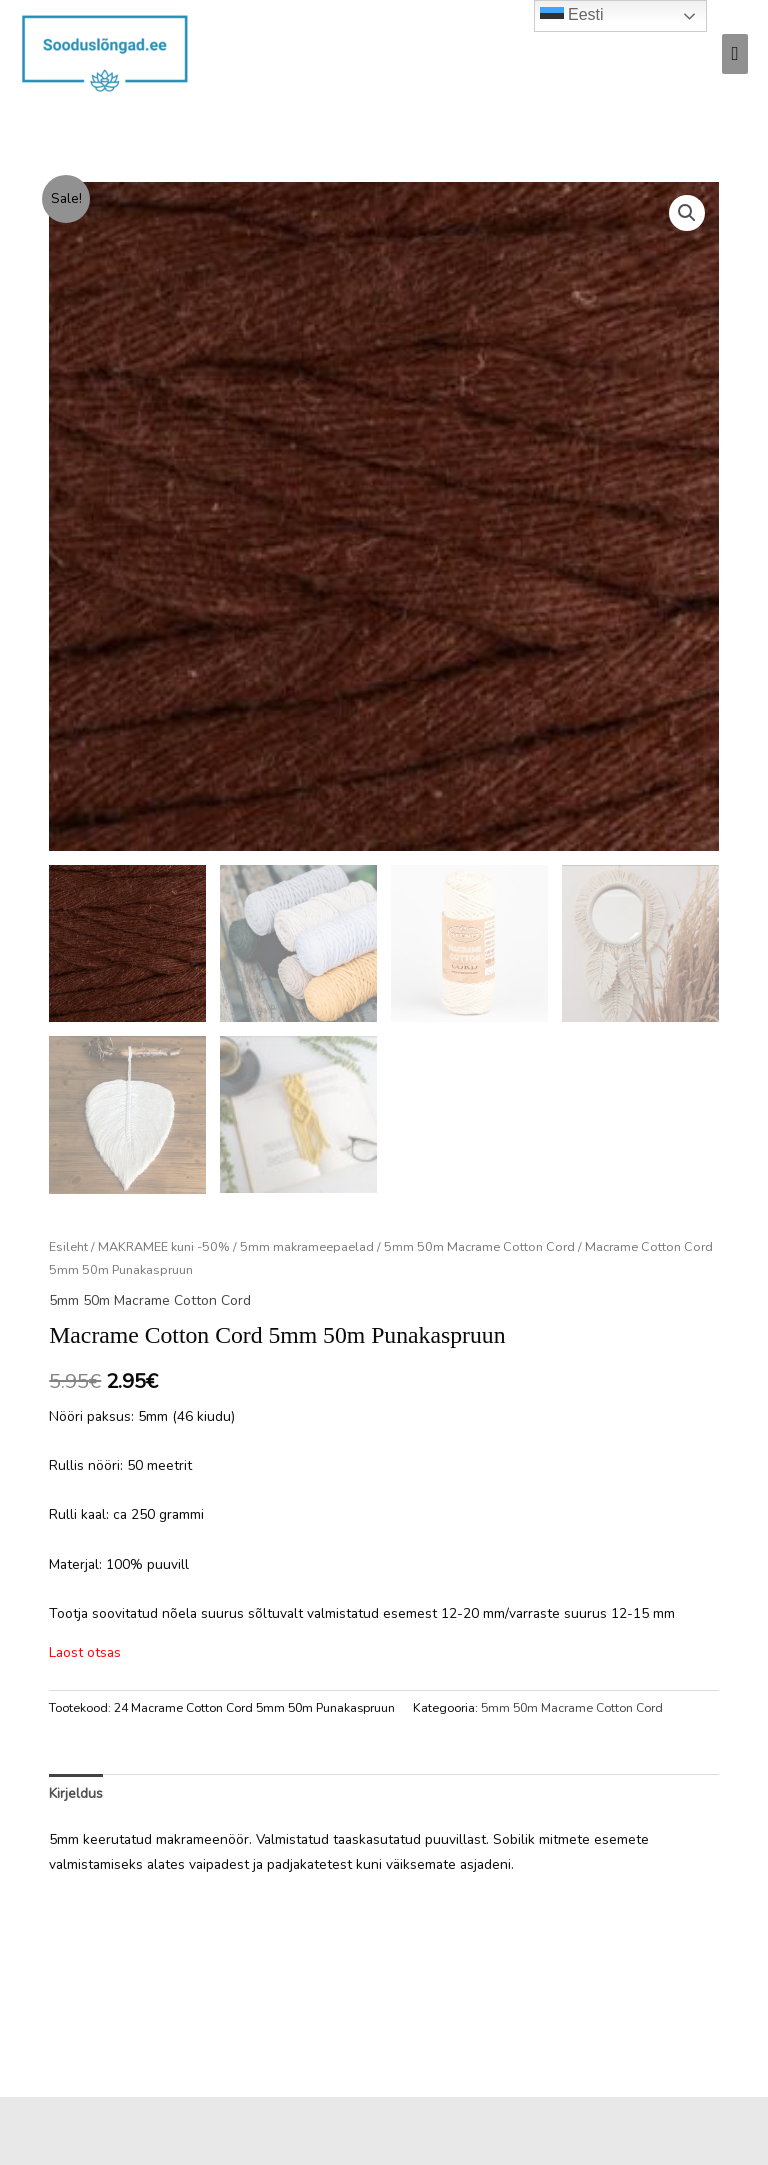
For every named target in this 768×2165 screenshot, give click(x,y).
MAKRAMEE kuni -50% (164, 1246)
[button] (687, 213)
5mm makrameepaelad (307, 1246)
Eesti (572, 16)
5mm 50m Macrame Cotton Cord (479, 1246)
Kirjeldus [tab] (76, 1793)
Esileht (68, 1246)
